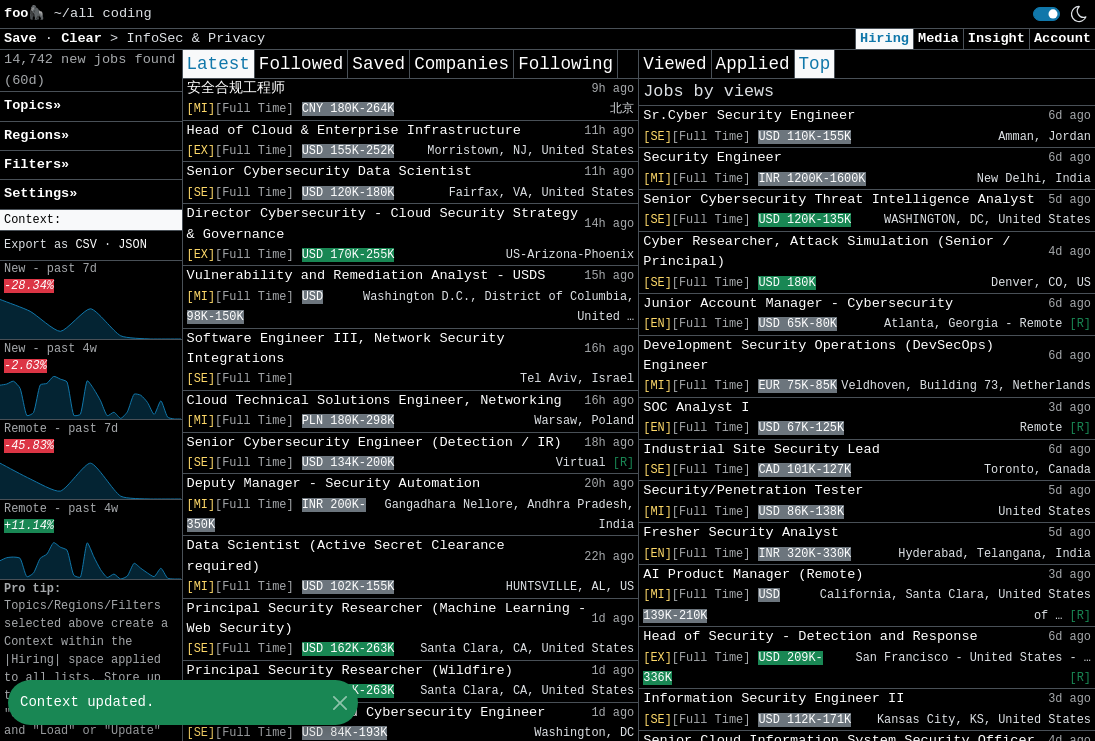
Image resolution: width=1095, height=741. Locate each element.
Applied (753, 64)
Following (565, 64)
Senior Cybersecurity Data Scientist (330, 171)
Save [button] (24, 38)
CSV (85, 245)
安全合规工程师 (236, 88)
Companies (461, 64)
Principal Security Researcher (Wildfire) (350, 670)
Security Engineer (712, 157)
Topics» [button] (32, 105)
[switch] (1046, 14)
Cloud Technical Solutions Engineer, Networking (374, 400)
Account (1062, 38)
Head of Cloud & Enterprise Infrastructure (354, 130)
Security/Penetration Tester (753, 490)
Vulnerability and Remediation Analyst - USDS (366, 275)
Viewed (674, 64)
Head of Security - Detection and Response (810, 636)
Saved (378, 64)
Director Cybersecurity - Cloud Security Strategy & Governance (383, 223)
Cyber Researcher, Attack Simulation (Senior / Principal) (826, 251)
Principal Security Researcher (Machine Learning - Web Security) (387, 618)
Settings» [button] (40, 193)
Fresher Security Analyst (741, 532)
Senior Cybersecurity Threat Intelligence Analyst (839, 199)
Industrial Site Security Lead (761, 449)
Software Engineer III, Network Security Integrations (346, 348)
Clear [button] (85, 38)
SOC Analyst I (696, 407)
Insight (996, 38)
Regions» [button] (36, 135)
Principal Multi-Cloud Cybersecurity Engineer (366, 712)
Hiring (884, 38)
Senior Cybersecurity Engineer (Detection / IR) (374, 442)
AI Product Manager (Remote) (753, 574)
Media (938, 38)
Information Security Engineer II (773, 698)
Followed (301, 64)
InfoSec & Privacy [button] (195, 38)
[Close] (339, 702)
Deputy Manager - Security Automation (334, 483)
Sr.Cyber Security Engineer (749, 115)
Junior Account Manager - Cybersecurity (798, 303)
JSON (132, 245)
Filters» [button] (36, 164)
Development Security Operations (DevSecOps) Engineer (818, 355)
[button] (91, 220)
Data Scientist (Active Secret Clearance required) (346, 555)
